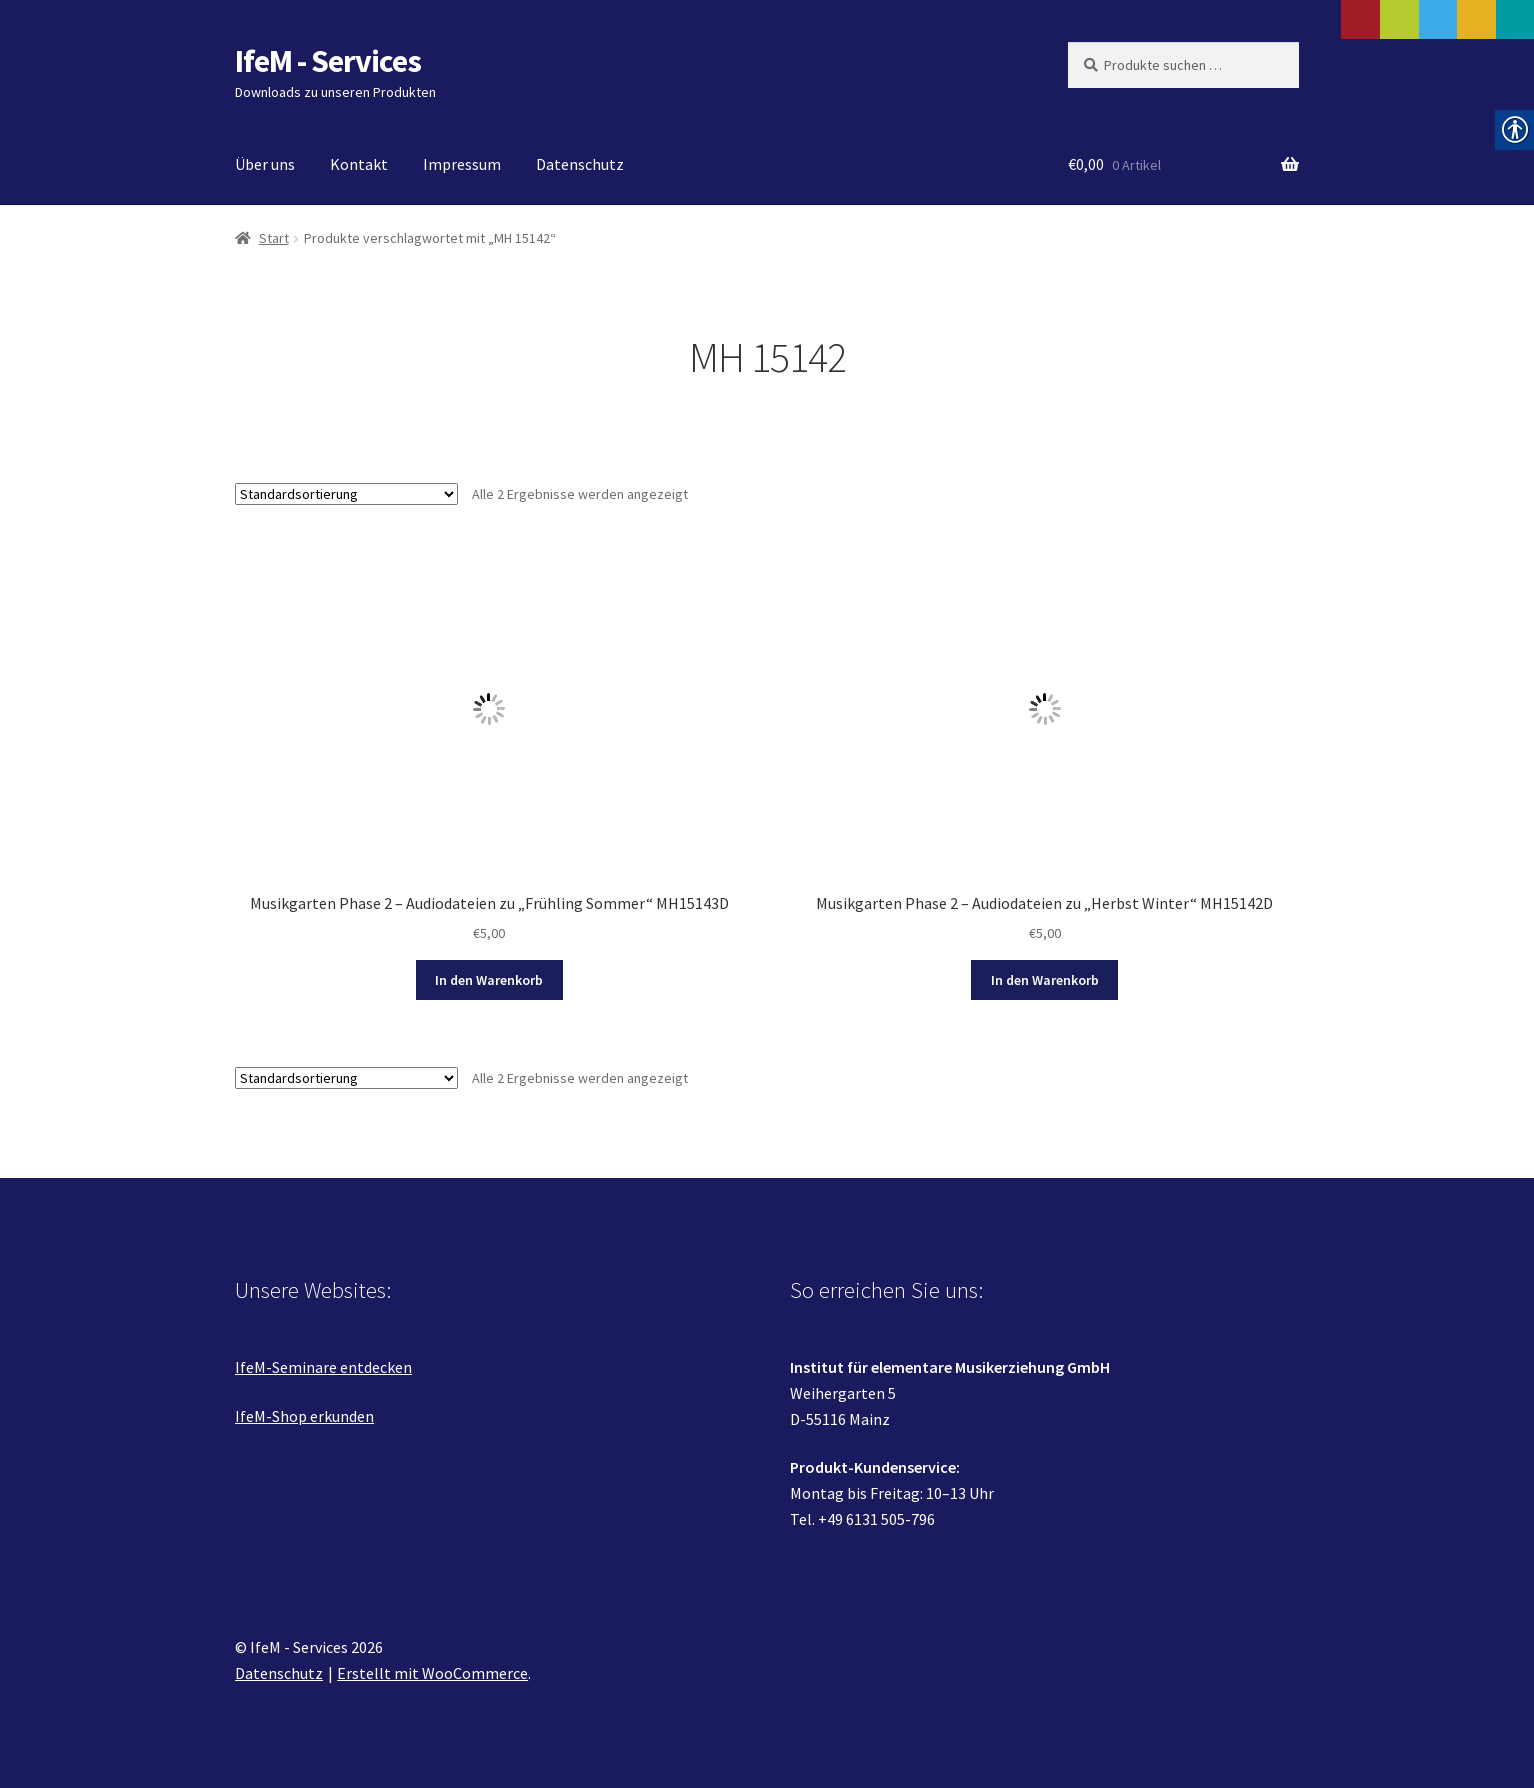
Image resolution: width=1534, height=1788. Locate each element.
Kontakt (359, 164)
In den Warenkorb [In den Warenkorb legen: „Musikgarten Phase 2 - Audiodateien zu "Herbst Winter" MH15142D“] (1045, 980)
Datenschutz (580, 164)
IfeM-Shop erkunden (304, 1416)
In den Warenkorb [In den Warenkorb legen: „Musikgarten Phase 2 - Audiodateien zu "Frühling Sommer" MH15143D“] (489, 980)
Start (274, 238)
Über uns (265, 164)
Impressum (462, 164)
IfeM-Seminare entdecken (323, 1367)
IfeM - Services (328, 61)
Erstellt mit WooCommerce (432, 1673)
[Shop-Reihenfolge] (346, 494)
